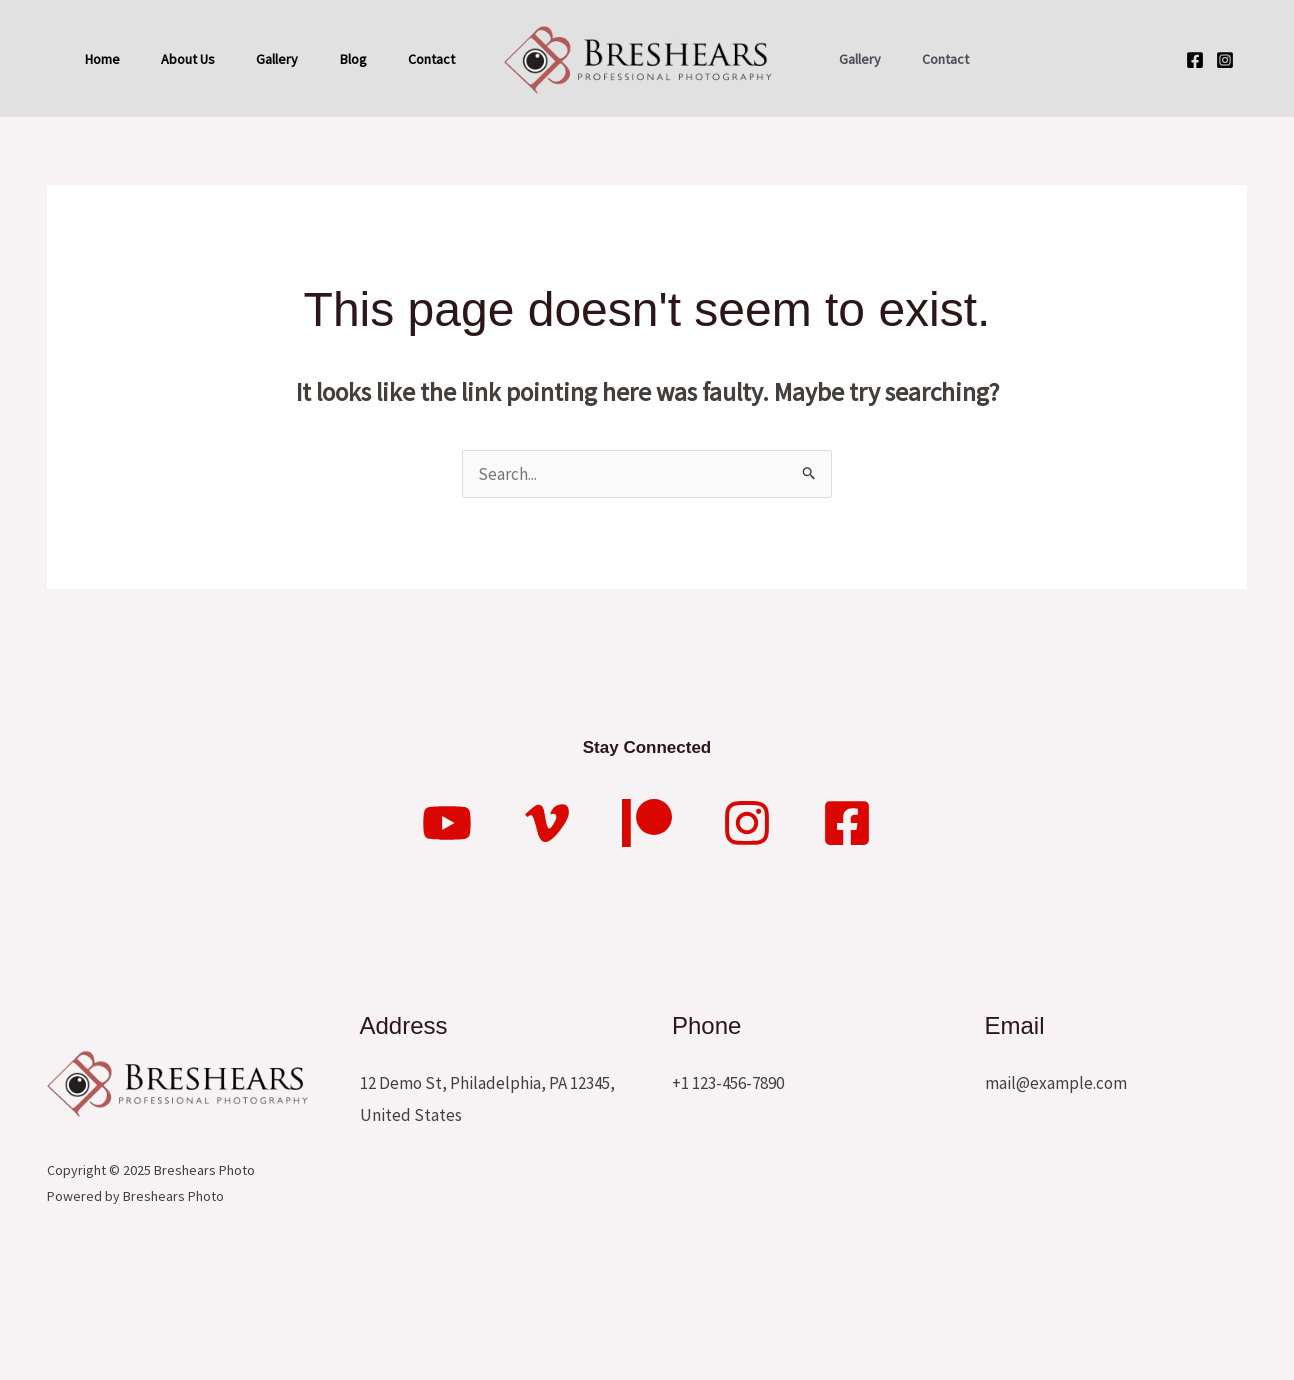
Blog (372, 56)
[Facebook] (1195, 113)
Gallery (290, 56)
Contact (107, 168)
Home (101, 56)
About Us (194, 56)
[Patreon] (647, 930)
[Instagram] (1225, 113)
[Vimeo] (547, 930)
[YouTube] (447, 930)
